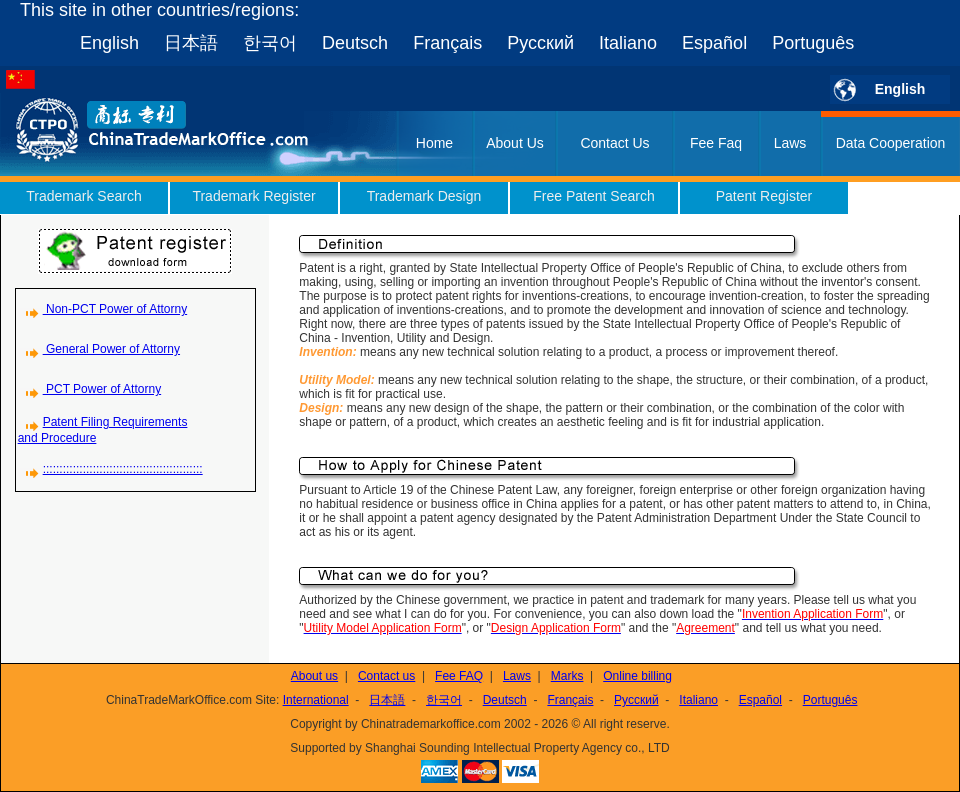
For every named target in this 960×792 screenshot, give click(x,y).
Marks (567, 676)
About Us (515, 143)
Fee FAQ (459, 676)
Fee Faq (716, 143)
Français (447, 43)
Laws (790, 143)
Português (813, 43)
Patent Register (764, 196)
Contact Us (614, 143)
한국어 (270, 43)
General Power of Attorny (99, 349)
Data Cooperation (891, 143)
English (109, 43)
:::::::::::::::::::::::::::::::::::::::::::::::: (110, 469)
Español (714, 43)
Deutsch (355, 43)
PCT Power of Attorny (90, 389)
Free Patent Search (593, 196)
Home (434, 143)
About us (314, 676)
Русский (540, 43)
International (316, 700)
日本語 (191, 43)
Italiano (628, 43)
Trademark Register (253, 196)
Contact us (386, 676)
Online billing (637, 676)
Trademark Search (83, 196)
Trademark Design (424, 196)
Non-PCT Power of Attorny (103, 309)
